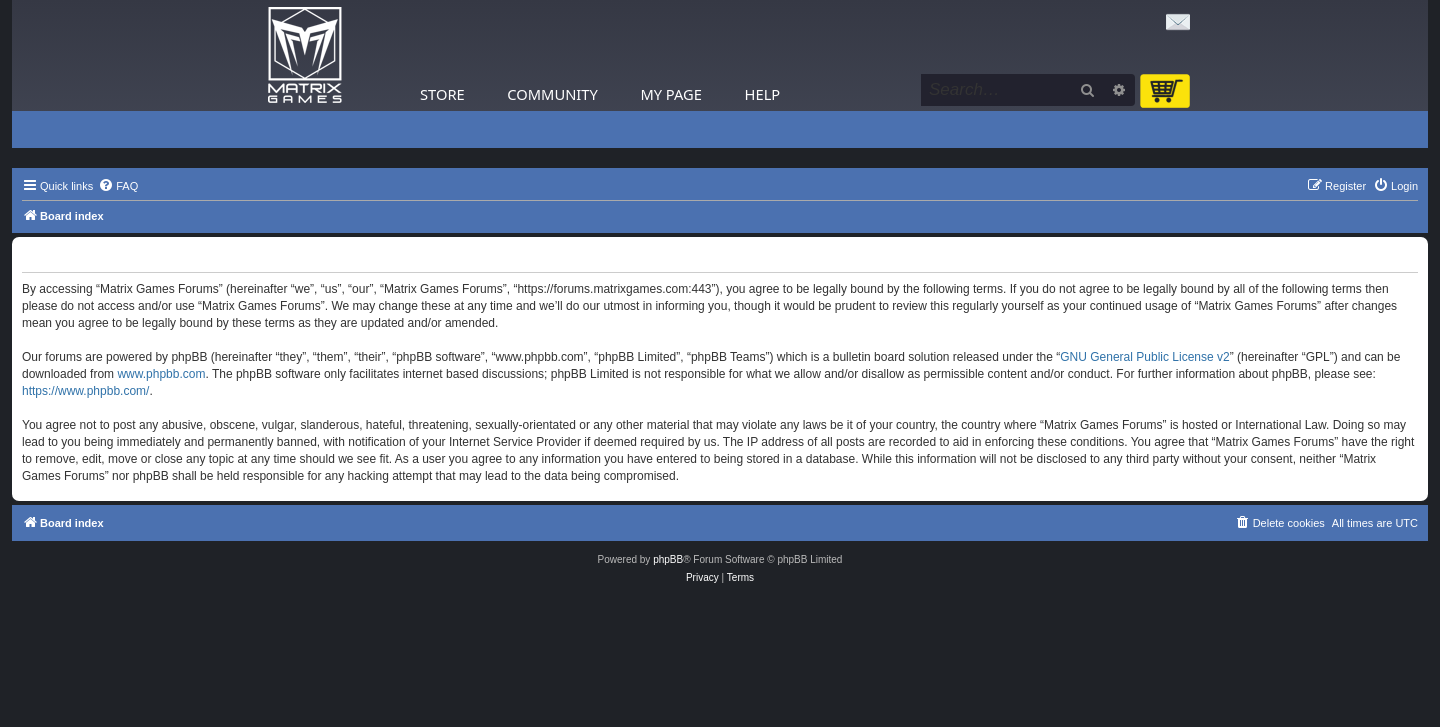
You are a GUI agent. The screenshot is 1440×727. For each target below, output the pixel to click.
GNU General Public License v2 (1144, 357)
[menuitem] (118, 186)
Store (442, 94)
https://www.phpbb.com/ (85, 391)
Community (552, 94)
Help (763, 94)
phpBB (668, 559)
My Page (671, 94)
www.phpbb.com (161, 374)
